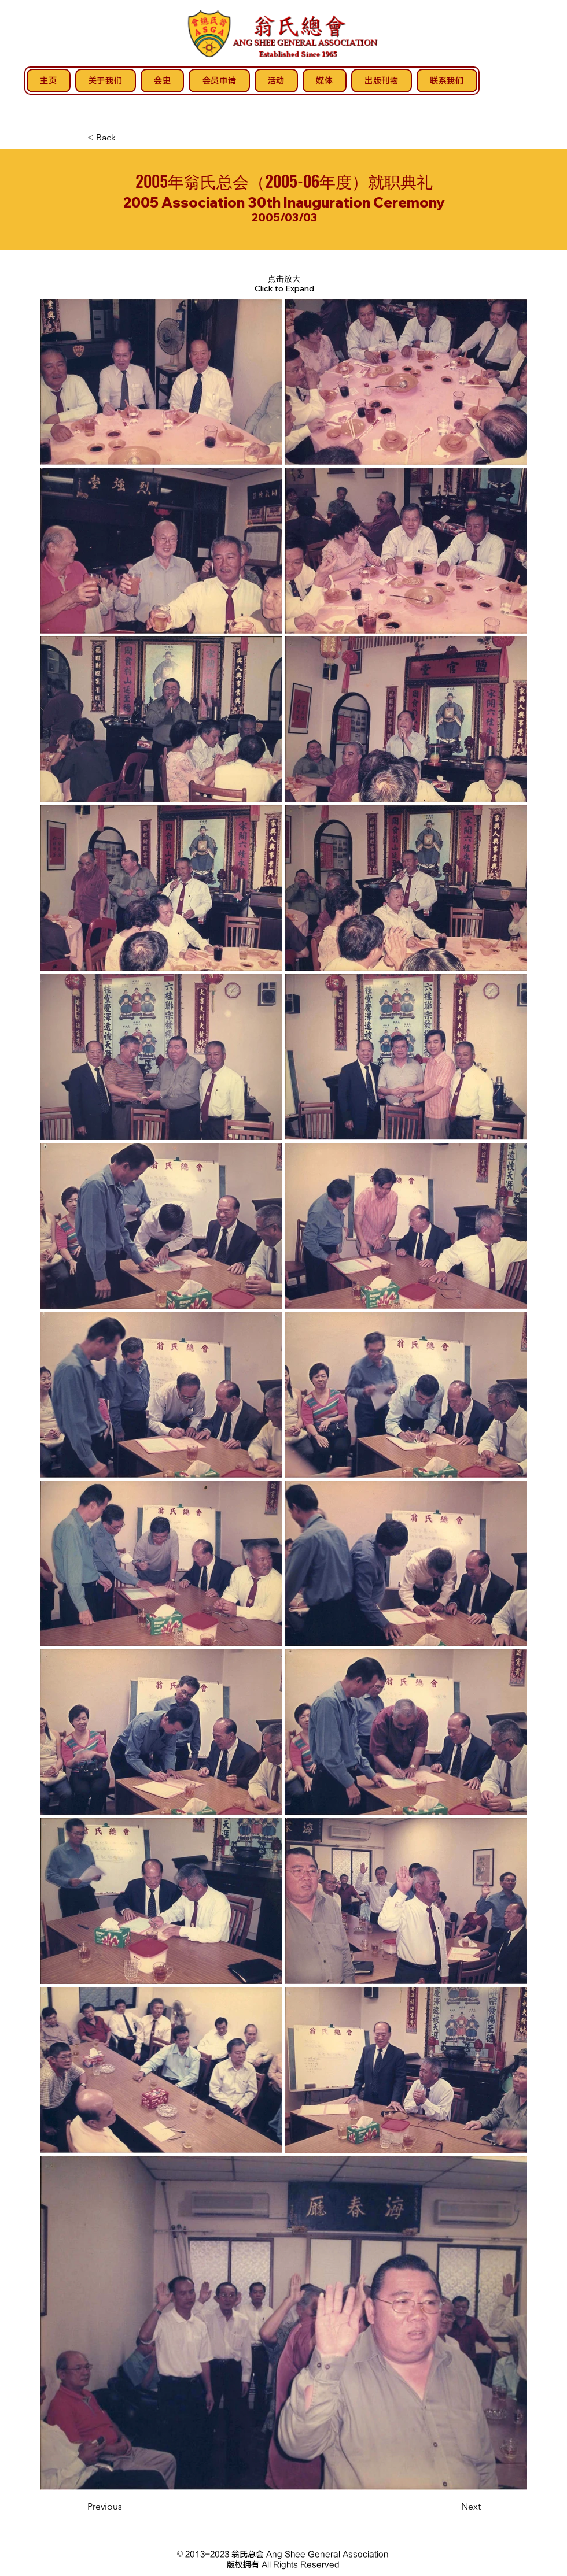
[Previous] (125, 2507)
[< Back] (125, 137)
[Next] (452, 2507)
